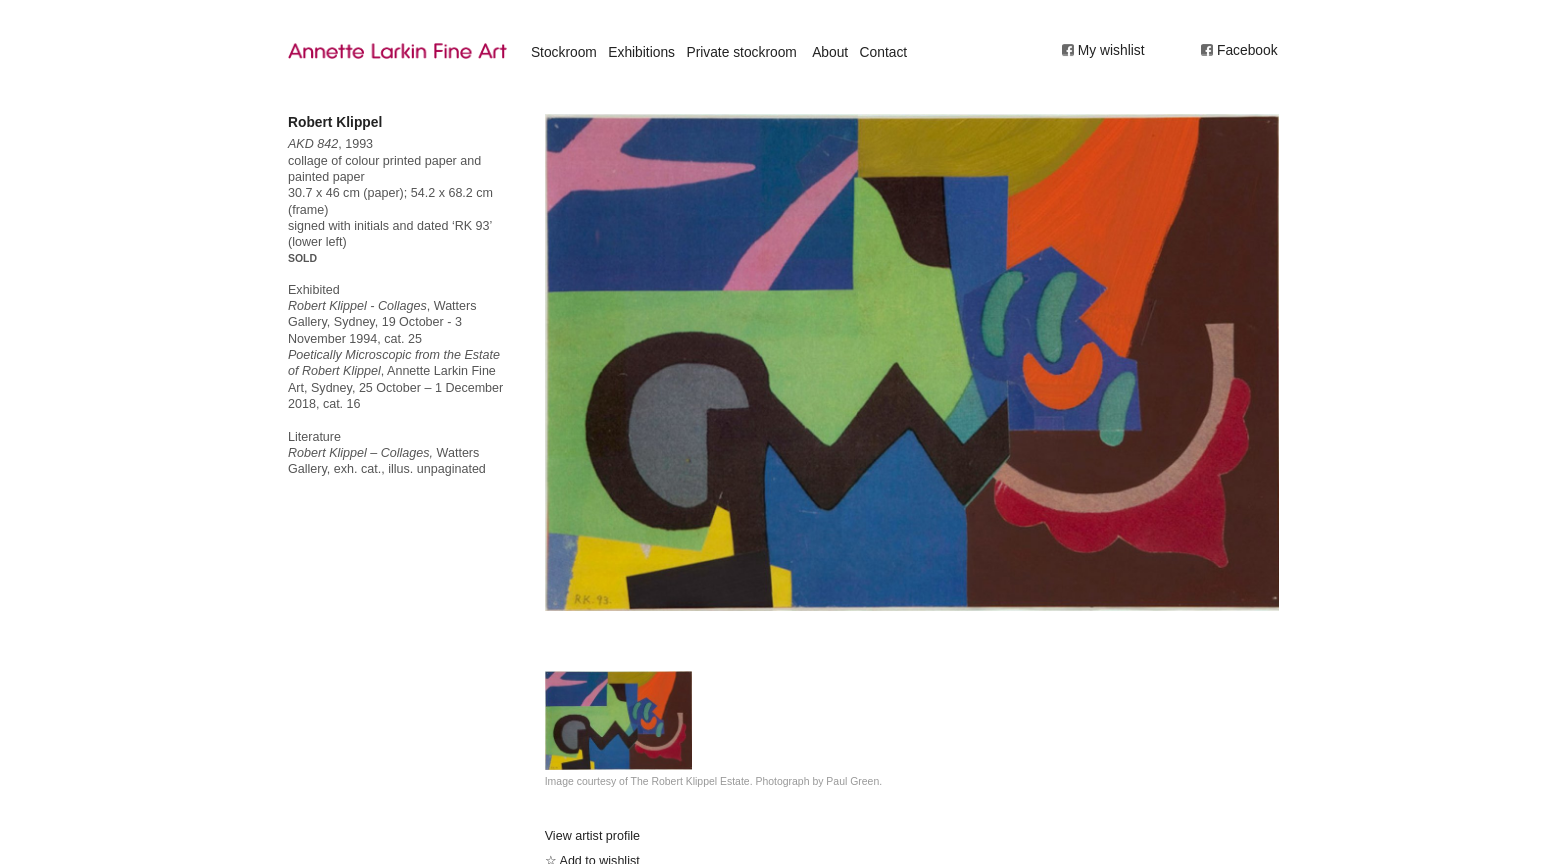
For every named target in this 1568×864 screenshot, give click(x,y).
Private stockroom (741, 52)
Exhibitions (641, 52)
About (830, 52)
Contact (884, 52)
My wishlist (1111, 50)
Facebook (1247, 50)
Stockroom (564, 52)
